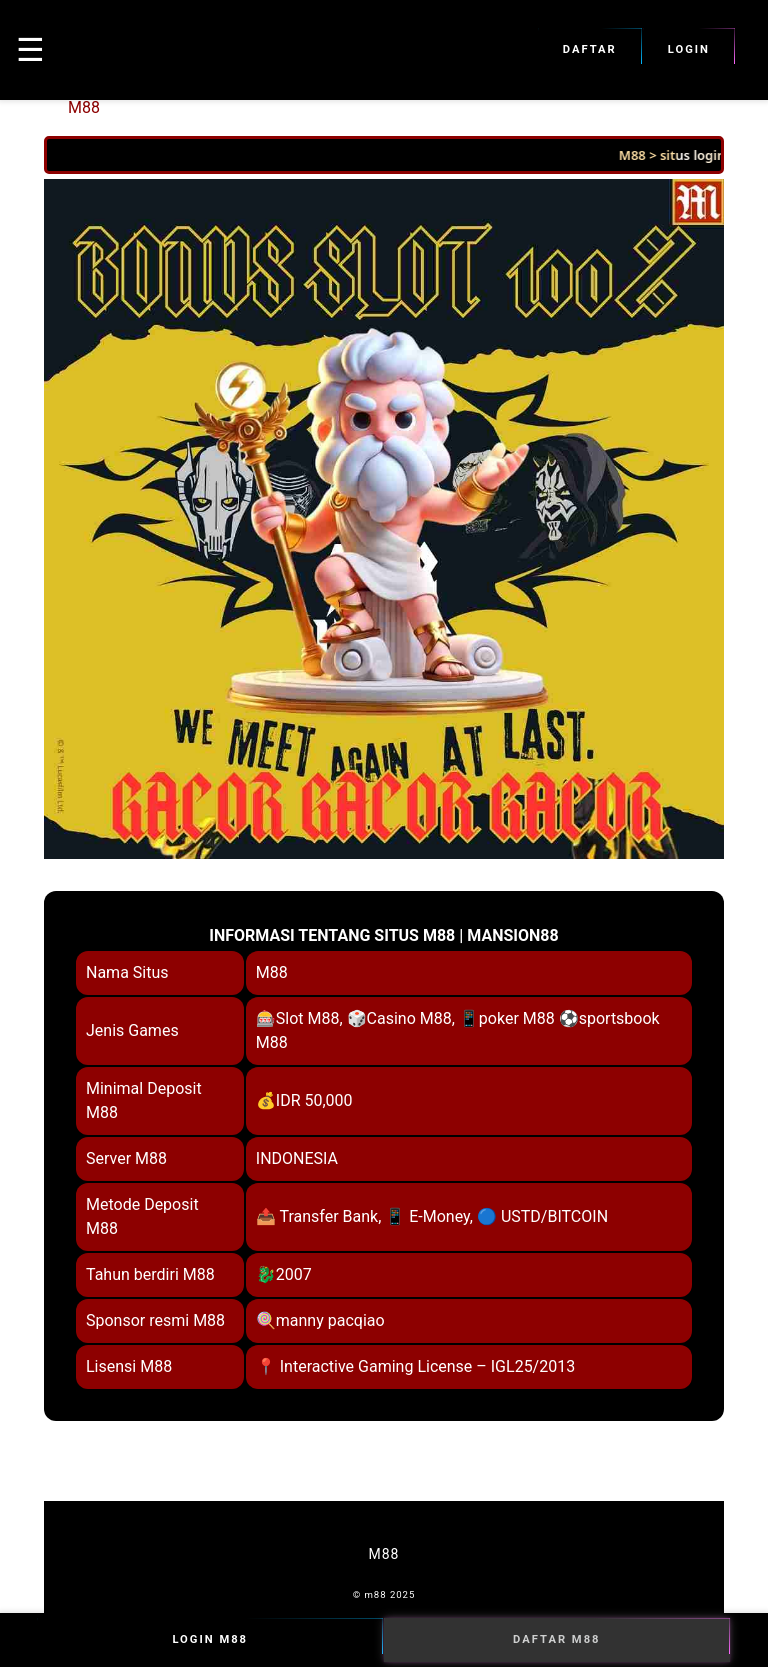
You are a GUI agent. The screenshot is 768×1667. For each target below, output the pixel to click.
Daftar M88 (557, 1640)
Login (689, 50)
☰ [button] (30, 50)
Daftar (590, 50)
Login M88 (210, 1640)
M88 (84, 107)
